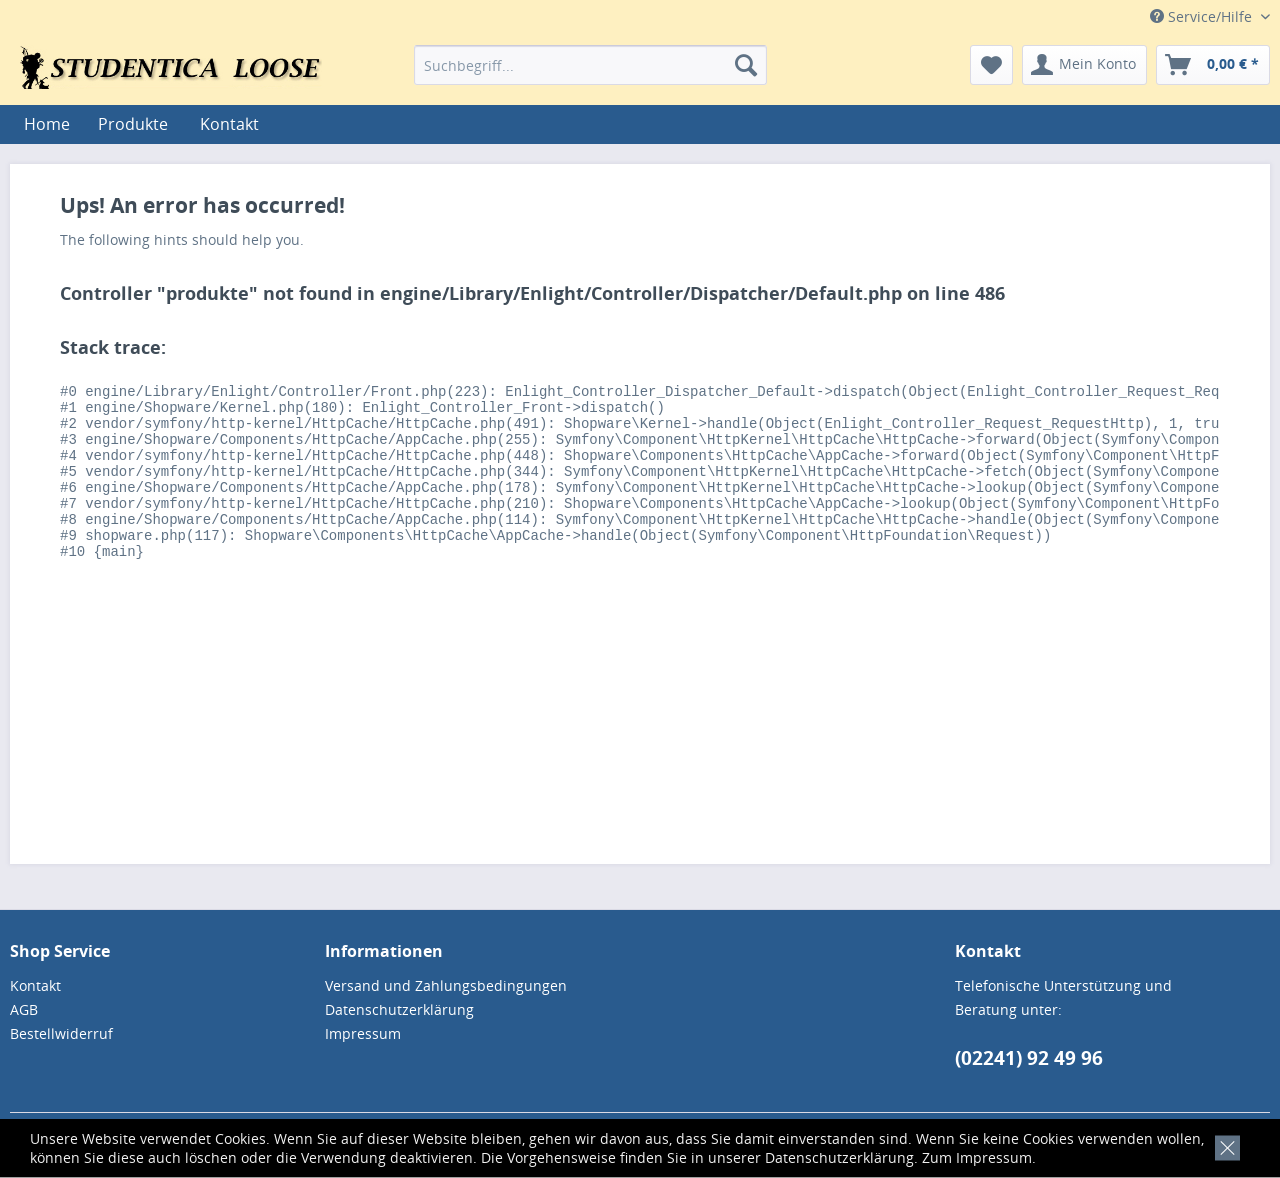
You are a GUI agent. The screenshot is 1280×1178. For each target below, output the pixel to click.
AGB (24, 1009)
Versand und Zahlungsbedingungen (446, 985)
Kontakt (229, 124)
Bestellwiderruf (61, 1033)
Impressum (994, 1157)
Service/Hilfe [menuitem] (1203, 16)
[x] (1223, 1145)
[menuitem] (590, 65)
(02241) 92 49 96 (1029, 1058)
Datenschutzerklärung (839, 1157)
